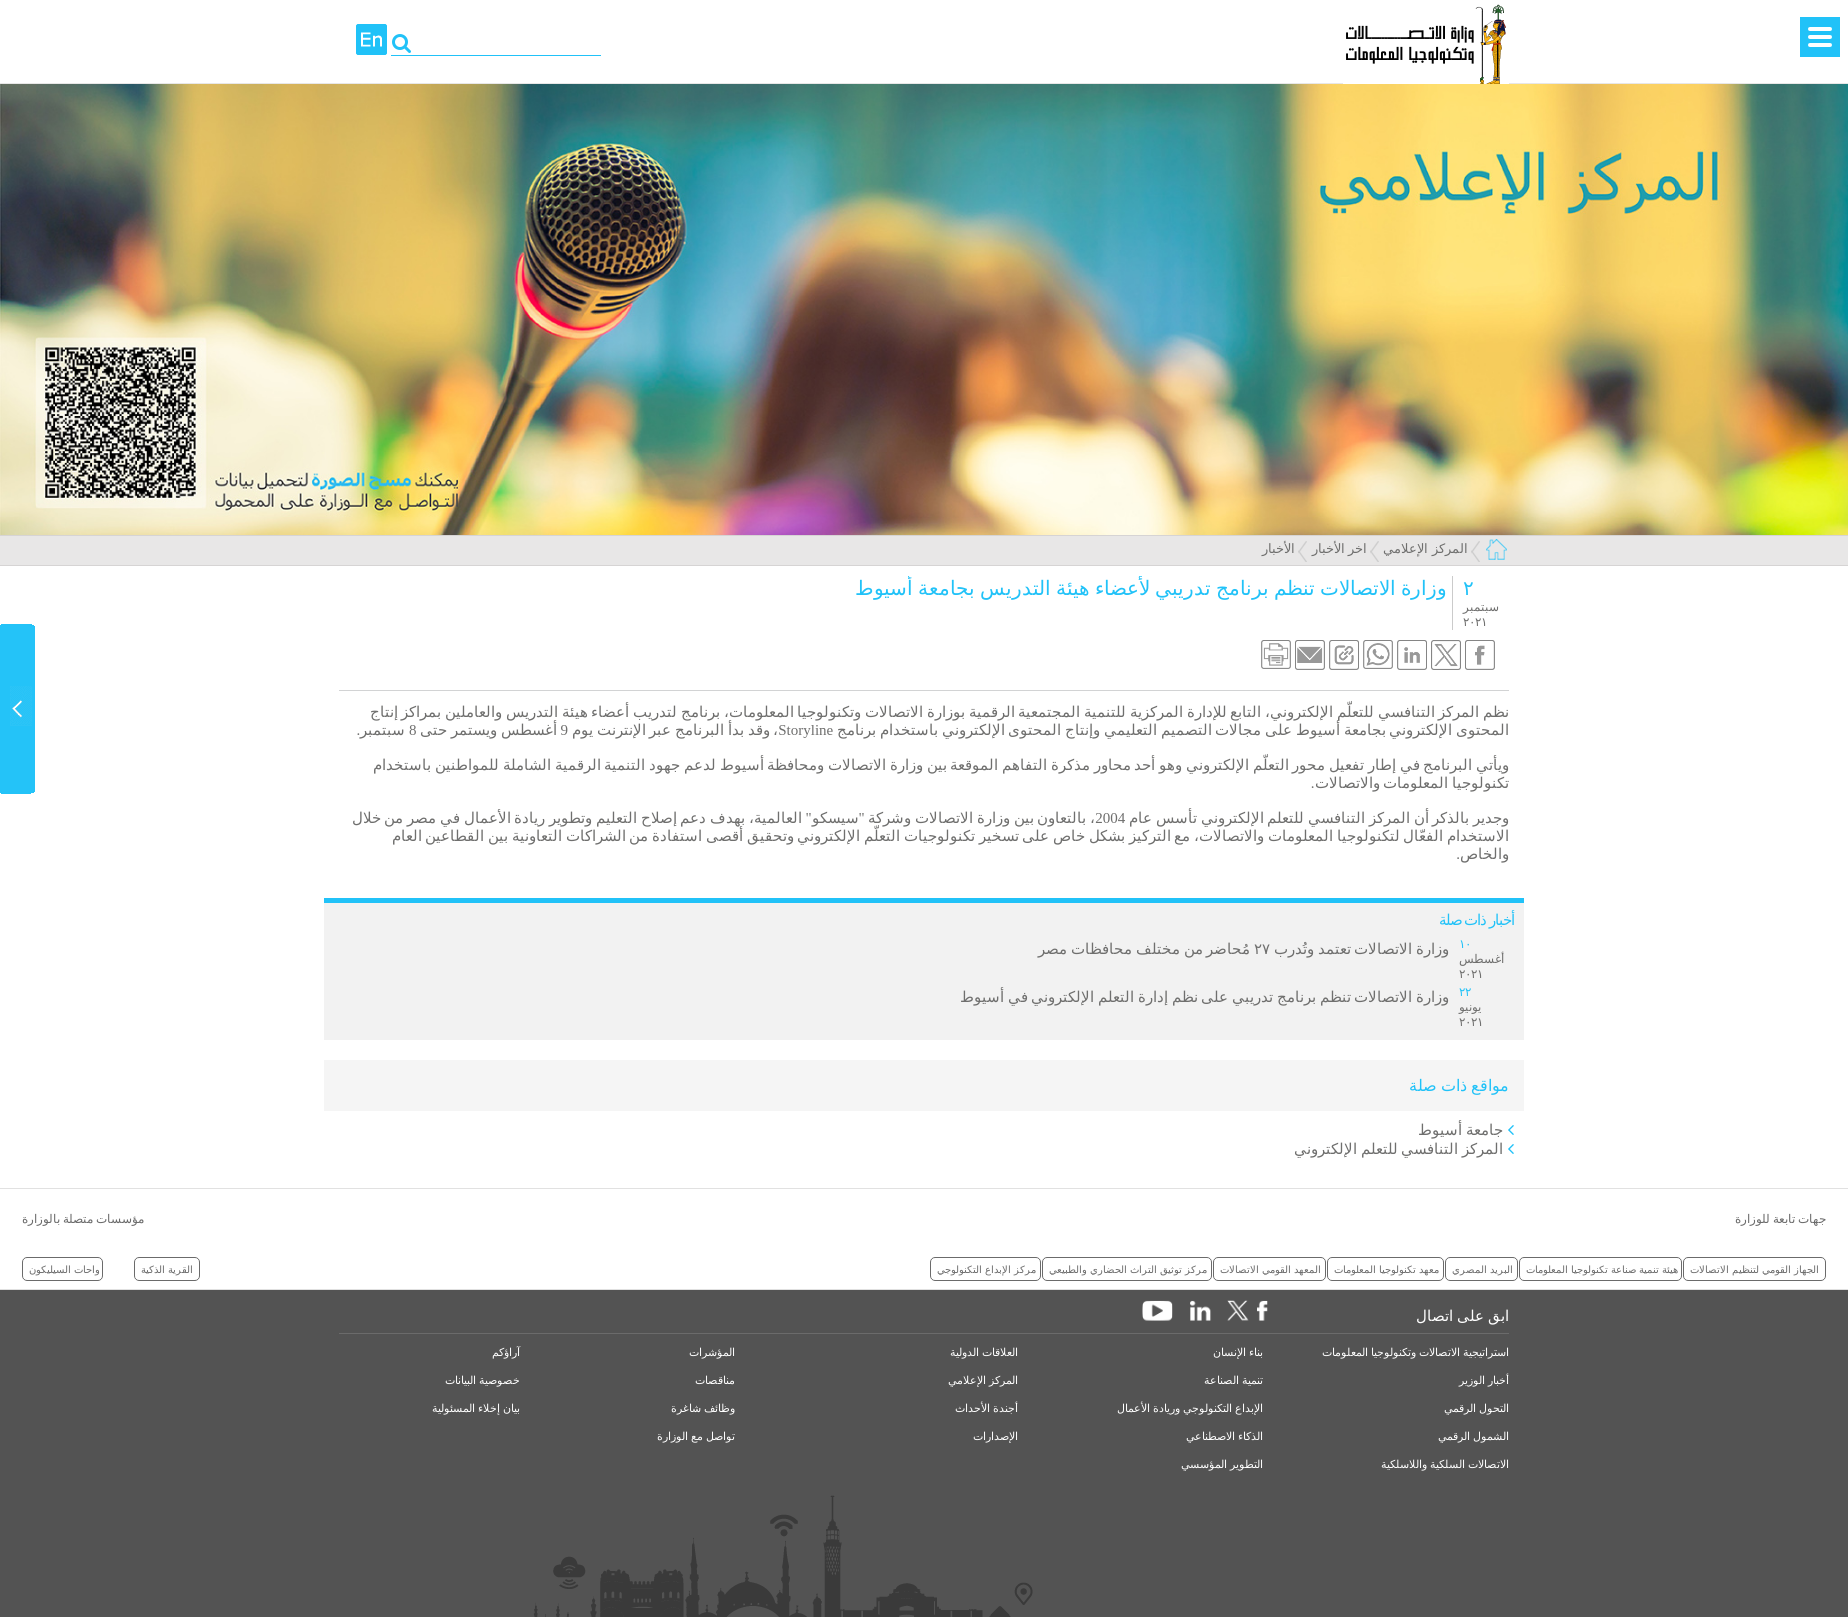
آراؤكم (506, 1352)
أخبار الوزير (1484, 1380)
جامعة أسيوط (1460, 1130)
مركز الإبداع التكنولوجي (986, 1269)
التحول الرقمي (1476, 1408)
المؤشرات (712, 1352)
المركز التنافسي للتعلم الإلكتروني (1398, 1149)
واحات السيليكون (64, 1269)
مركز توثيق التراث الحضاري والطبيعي (1128, 1269)
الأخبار (1278, 548)
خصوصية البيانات (482, 1380)
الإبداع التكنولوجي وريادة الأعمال (1190, 1408)
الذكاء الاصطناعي (1224, 1436)
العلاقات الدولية (984, 1352)
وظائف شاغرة (703, 1408)
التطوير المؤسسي (1222, 1464)
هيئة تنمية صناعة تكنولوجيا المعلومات (1602, 1269)
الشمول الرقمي (1473, 1436)
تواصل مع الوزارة (696, 1436)
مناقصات (715, 1380)
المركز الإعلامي (1425, 548)
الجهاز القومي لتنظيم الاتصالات (1754, 1269)
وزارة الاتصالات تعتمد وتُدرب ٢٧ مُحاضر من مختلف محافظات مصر (1243, 949)
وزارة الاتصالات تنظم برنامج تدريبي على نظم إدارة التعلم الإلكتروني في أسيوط (1204, 997)
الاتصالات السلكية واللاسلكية (1445, 1464)
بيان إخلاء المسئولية (476, 1408)
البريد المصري (1482, 1269)
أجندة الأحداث (986, 1408)
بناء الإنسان (1238, 1352)
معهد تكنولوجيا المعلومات (1386, 1269)
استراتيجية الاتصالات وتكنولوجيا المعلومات (1415, 1352)
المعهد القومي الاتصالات (1270, 1269)
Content (18, 709)
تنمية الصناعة (1233, 1380)
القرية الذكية (167, 1269)
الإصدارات (995, 1436)
